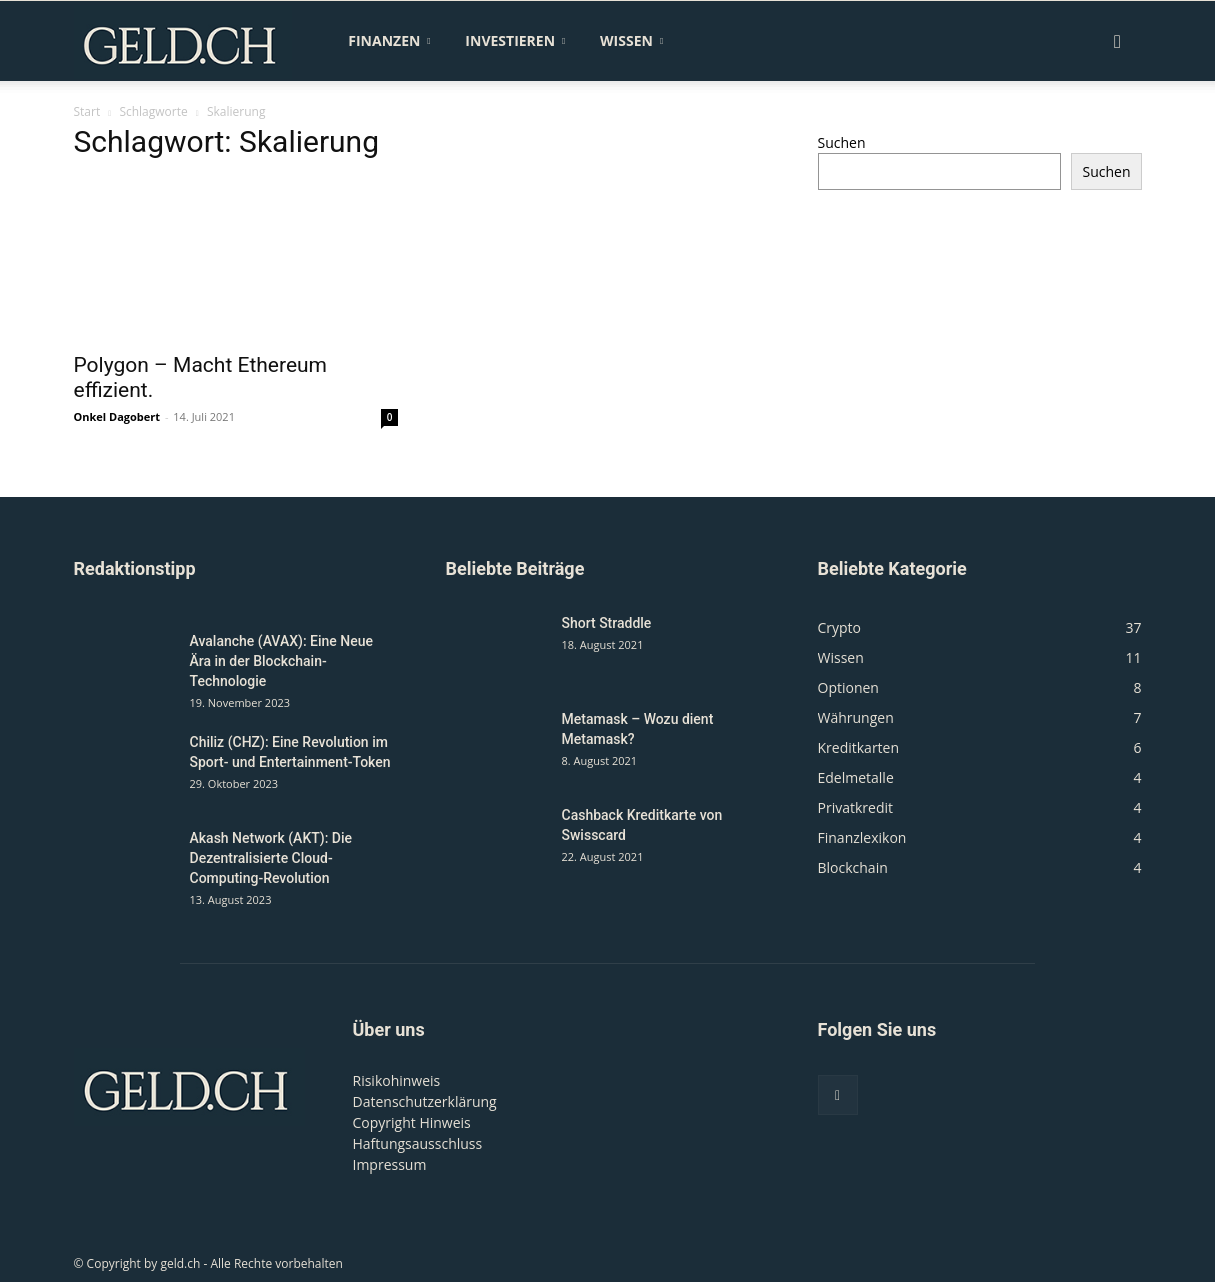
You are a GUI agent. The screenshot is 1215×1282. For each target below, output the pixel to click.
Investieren (515, 40)
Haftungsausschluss (418, 1143)
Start (87, 111)
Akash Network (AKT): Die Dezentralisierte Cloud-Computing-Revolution (271, 858)
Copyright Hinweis (412, 1122)
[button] (1118, 42)
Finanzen (389, 40)
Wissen (631, 40)
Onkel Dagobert (117, 416)
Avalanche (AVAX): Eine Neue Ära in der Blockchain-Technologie (282, 661)
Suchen (842, 142)
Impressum (390, 1164)
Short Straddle (607, 623)
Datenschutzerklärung (425, 1101)
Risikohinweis (397, 1080)
